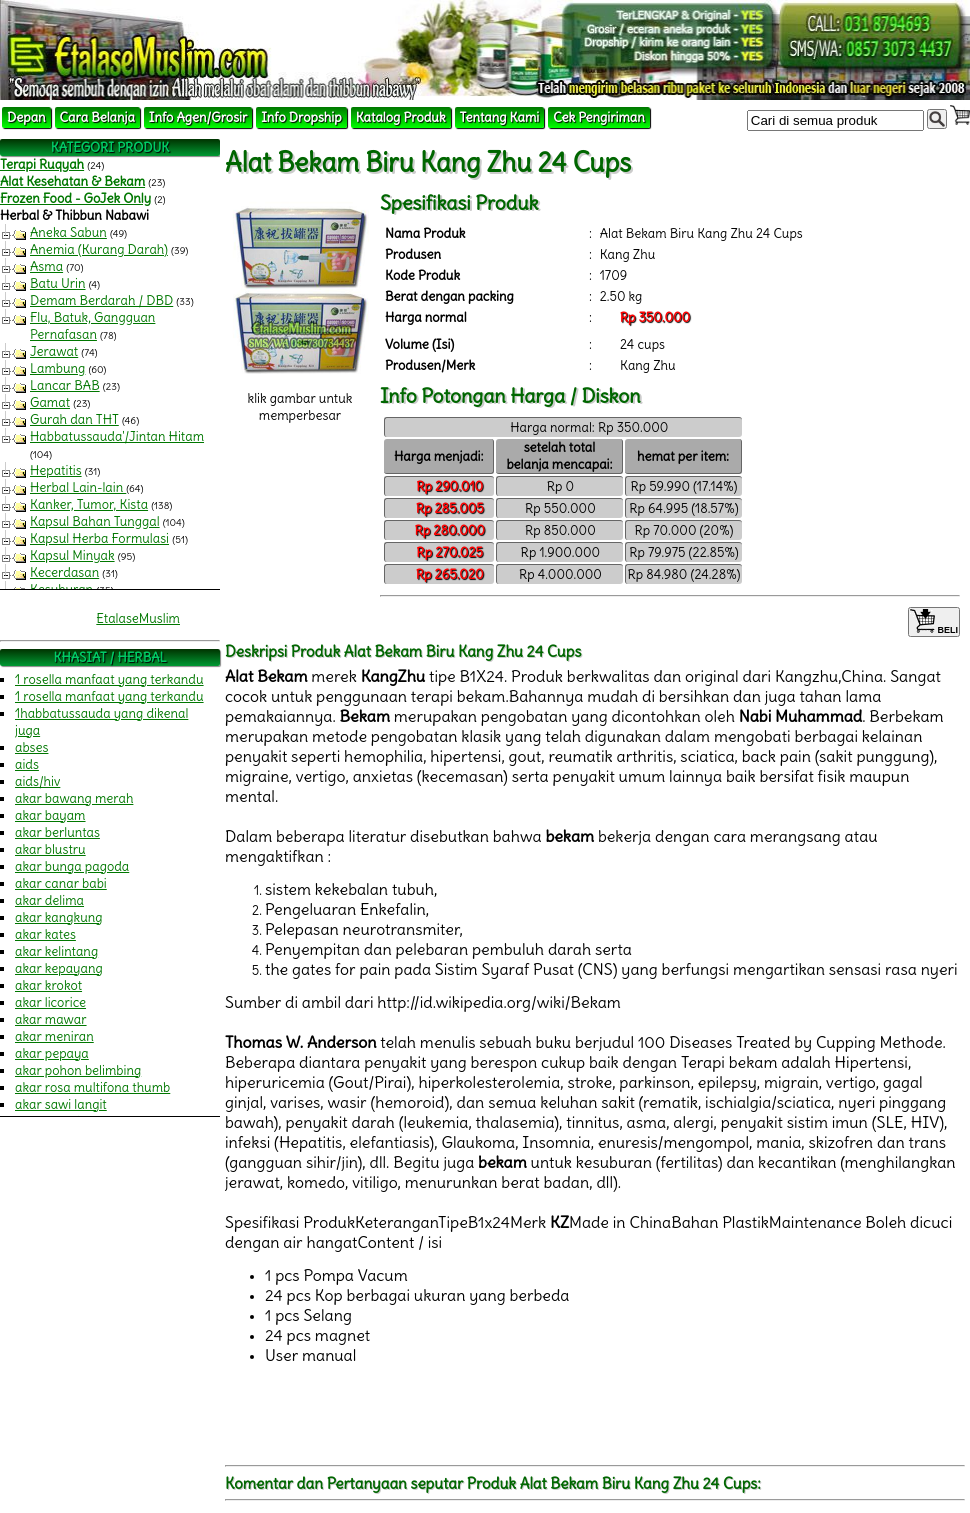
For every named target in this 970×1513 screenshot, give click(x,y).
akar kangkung (59, 917)
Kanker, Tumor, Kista (89, 504)
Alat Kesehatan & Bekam (72, 181)
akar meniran (54, 1036)
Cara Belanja (97, 117)
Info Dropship (301, 117)
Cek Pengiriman (599, 117)
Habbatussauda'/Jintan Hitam (117, 436)
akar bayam (50, 815)
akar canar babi (61, 883)
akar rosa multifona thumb (92, 1087)
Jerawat (54, 351)
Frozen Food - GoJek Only (75, 198)
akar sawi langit (61, 1104)
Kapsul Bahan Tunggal (95, 521)
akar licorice (50, 1002)
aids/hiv (37, 781)
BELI (934, 622)
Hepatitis (56, 470)
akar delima (49, 900)
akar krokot (48, 985)
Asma (46, 266)
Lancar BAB (65, 385)
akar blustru (50, 849)
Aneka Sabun (68, 232)
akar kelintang (56, 951)
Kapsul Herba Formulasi (99, 538)
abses (31, 747)
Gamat (50, 402)
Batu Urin (58, 283)
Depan (26, 117)
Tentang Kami (500, 117)
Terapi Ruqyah (42, 164)
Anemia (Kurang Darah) (99, 249)
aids (27, 764)
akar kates (45, 934)
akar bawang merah (74, 798)
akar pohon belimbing (78, 1070)
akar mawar (51, 1019)
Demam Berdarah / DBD (101, 300)
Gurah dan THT (74, 419)
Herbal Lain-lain (78, 487)
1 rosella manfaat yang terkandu (109, 679)
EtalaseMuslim (138, 618)
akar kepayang (59, 968)
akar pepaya (52, 1053)
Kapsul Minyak (72, 555)
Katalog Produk (401, 117)
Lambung (57, 368)
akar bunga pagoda (72, 866)
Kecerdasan (64, 572)
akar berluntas (57, 832)
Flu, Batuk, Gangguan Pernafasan (92, 326)
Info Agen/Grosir (198, 117)
